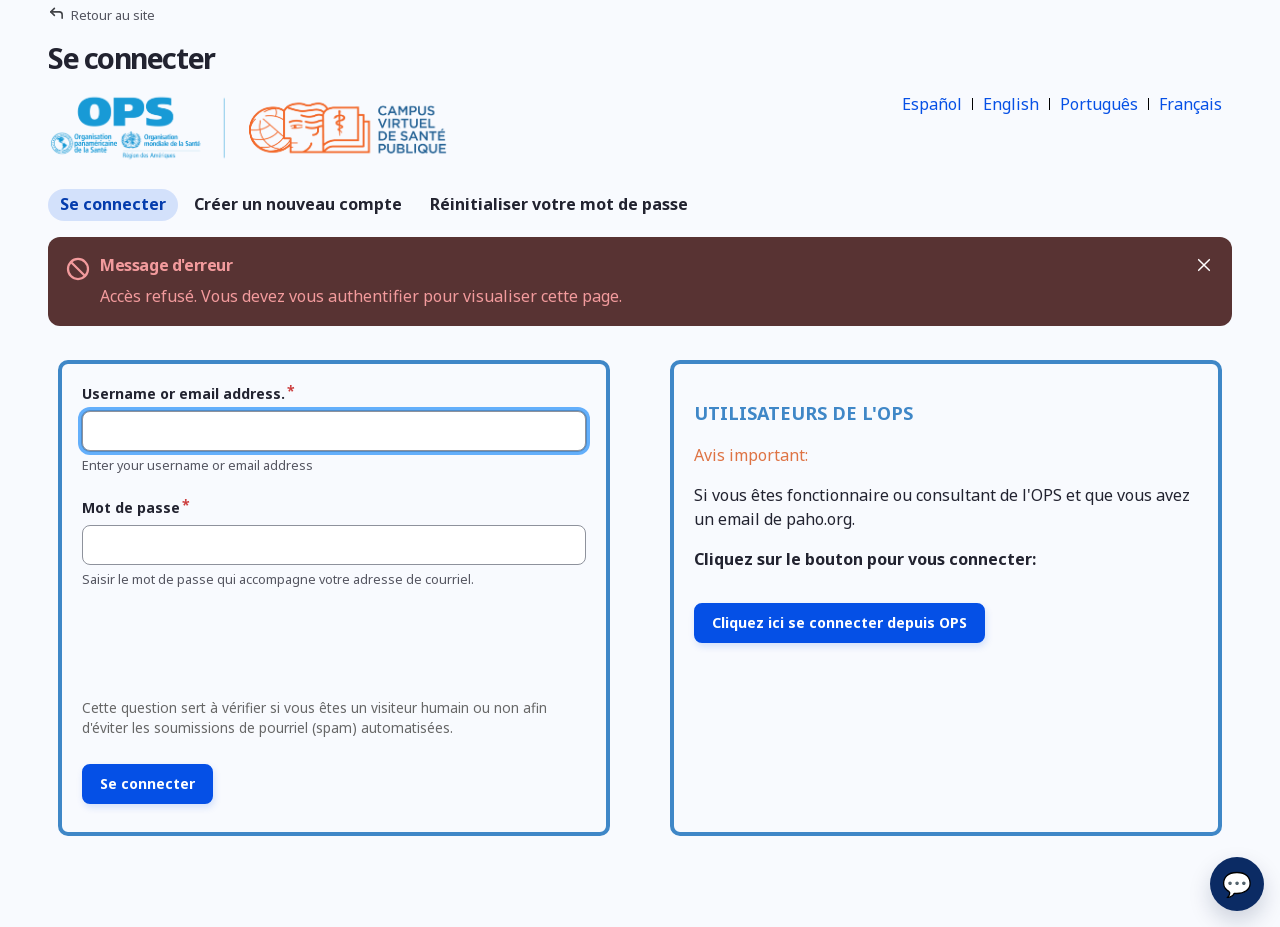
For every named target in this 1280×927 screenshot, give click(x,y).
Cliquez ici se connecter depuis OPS (839, 622)
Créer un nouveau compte (298, 204)
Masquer (1202, 265)
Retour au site (113, 15)
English (1011, 104)
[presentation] (226, 649)
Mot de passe (131, 507)
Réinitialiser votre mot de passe (559, 204)
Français (1190, 104)
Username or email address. (183, 393)
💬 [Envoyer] (1237, 883)
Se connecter (113, 204)
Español (932, 104)
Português (1099, 104)
